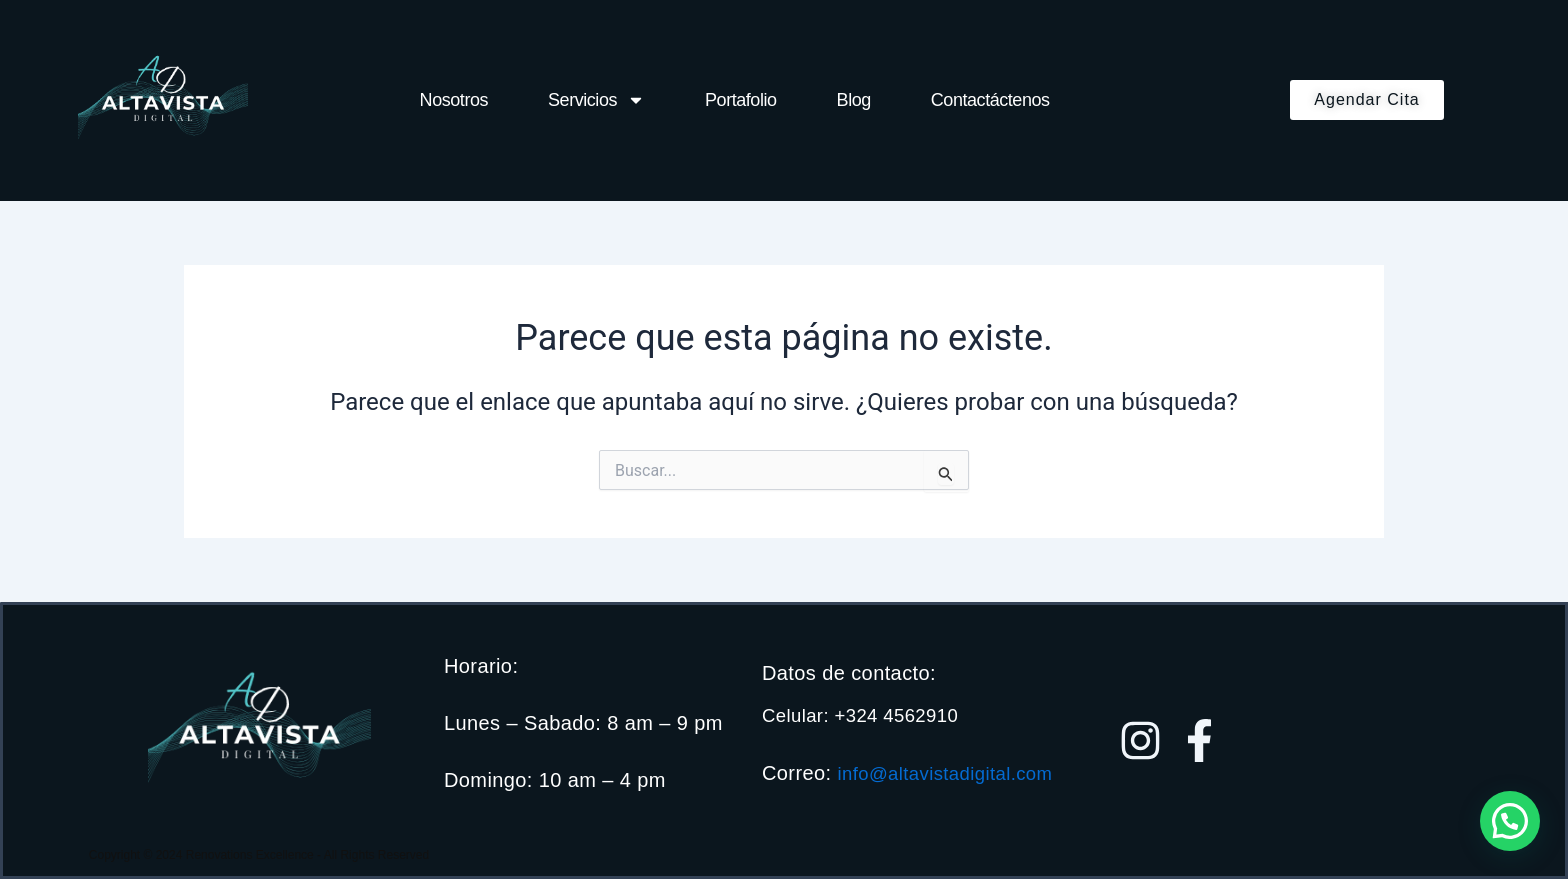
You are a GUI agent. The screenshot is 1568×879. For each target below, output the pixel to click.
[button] (1510, 821)
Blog (854, 100)
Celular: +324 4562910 (867, 705)
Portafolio (741, 100)
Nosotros (454, 100)
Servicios (596, 100)
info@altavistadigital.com (878, 784)
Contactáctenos (990, 100)
